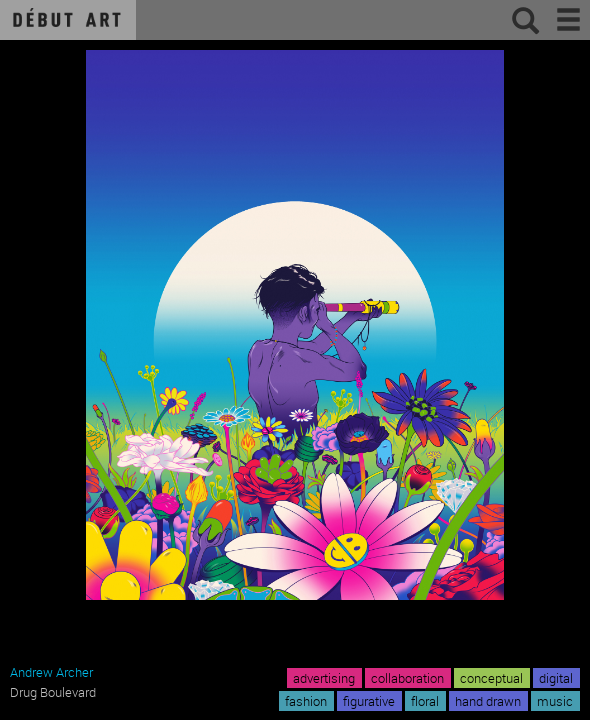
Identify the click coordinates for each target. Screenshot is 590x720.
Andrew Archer (51, 672)
